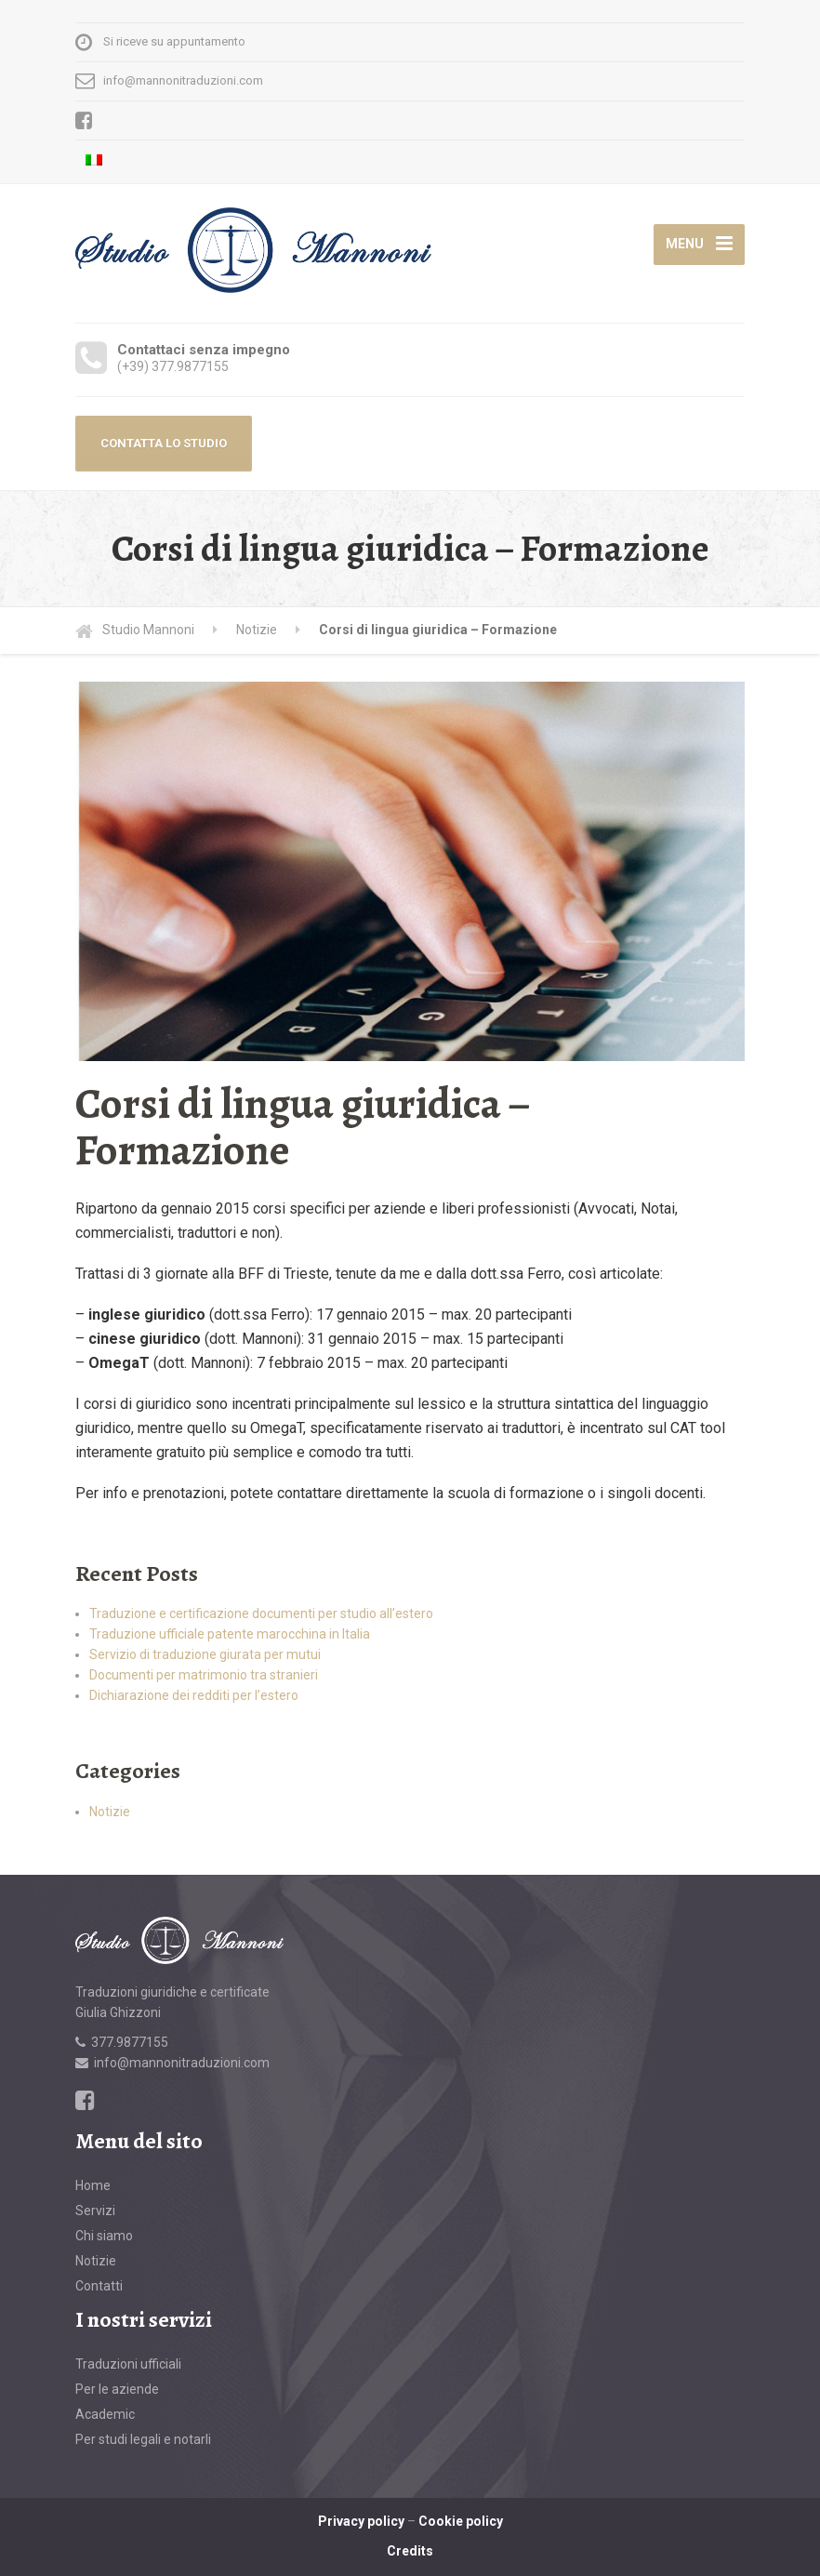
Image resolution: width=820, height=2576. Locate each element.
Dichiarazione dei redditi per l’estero (193, 1695)
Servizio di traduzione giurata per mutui (205, 1654)
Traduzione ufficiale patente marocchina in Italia (229, 1634)
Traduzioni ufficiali (128, 2364)
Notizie (109, 1811)
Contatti (99, 2285)
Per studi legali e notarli (143, 2439)
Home (93, 2185)
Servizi (95, 2210)
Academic (105, 2414)
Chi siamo (104, 2235)
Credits (410, 2550)
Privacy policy (361, 2521)
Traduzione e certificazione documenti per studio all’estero (261, 1613)
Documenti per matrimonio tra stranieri (203, 1674)
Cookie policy (460, 2521)
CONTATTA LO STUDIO (163, 443)
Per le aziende (117, 2389)
